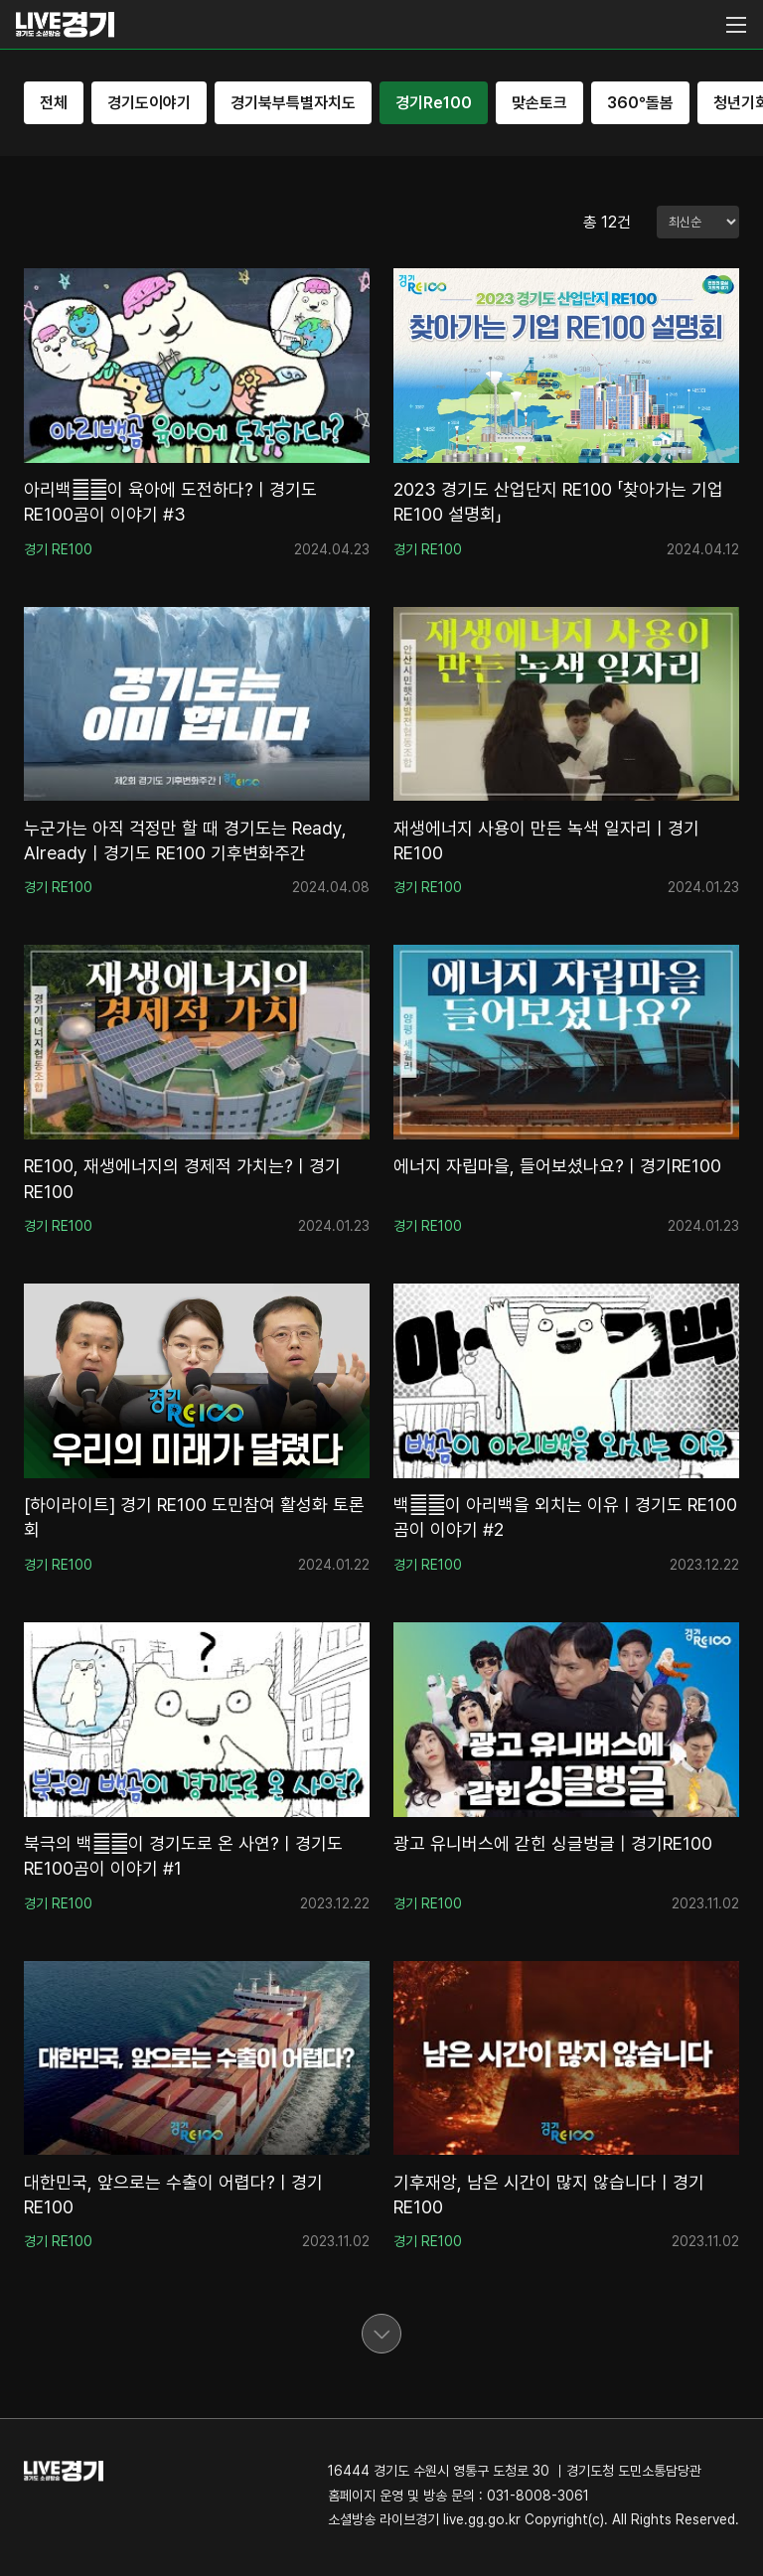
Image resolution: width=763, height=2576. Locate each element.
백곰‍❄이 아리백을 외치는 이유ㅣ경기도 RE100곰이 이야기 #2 (565, 1517)
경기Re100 (433, 102)
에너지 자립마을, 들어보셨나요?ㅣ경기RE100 (557, 1165)
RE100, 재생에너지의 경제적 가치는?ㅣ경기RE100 (182, 1178)
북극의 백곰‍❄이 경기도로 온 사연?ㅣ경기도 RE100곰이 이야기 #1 (183, 1856)
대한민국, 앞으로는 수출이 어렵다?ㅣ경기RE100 (173, 2194)
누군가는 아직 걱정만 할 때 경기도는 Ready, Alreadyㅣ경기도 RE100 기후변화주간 (185, 840)
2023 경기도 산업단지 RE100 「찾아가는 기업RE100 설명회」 (558, 502)
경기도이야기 (149, 102)
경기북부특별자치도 (293, 102)
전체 (54, 102)
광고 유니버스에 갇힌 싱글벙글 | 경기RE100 (552, 1843)
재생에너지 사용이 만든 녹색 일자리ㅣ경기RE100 (546, 840)
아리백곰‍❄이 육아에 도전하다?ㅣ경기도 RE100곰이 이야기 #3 (170, 502)
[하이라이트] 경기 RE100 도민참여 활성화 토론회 (194, 1517)
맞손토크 (539, 102)
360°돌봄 (640, 102)
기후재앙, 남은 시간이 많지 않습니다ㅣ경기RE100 (548, 2194)
